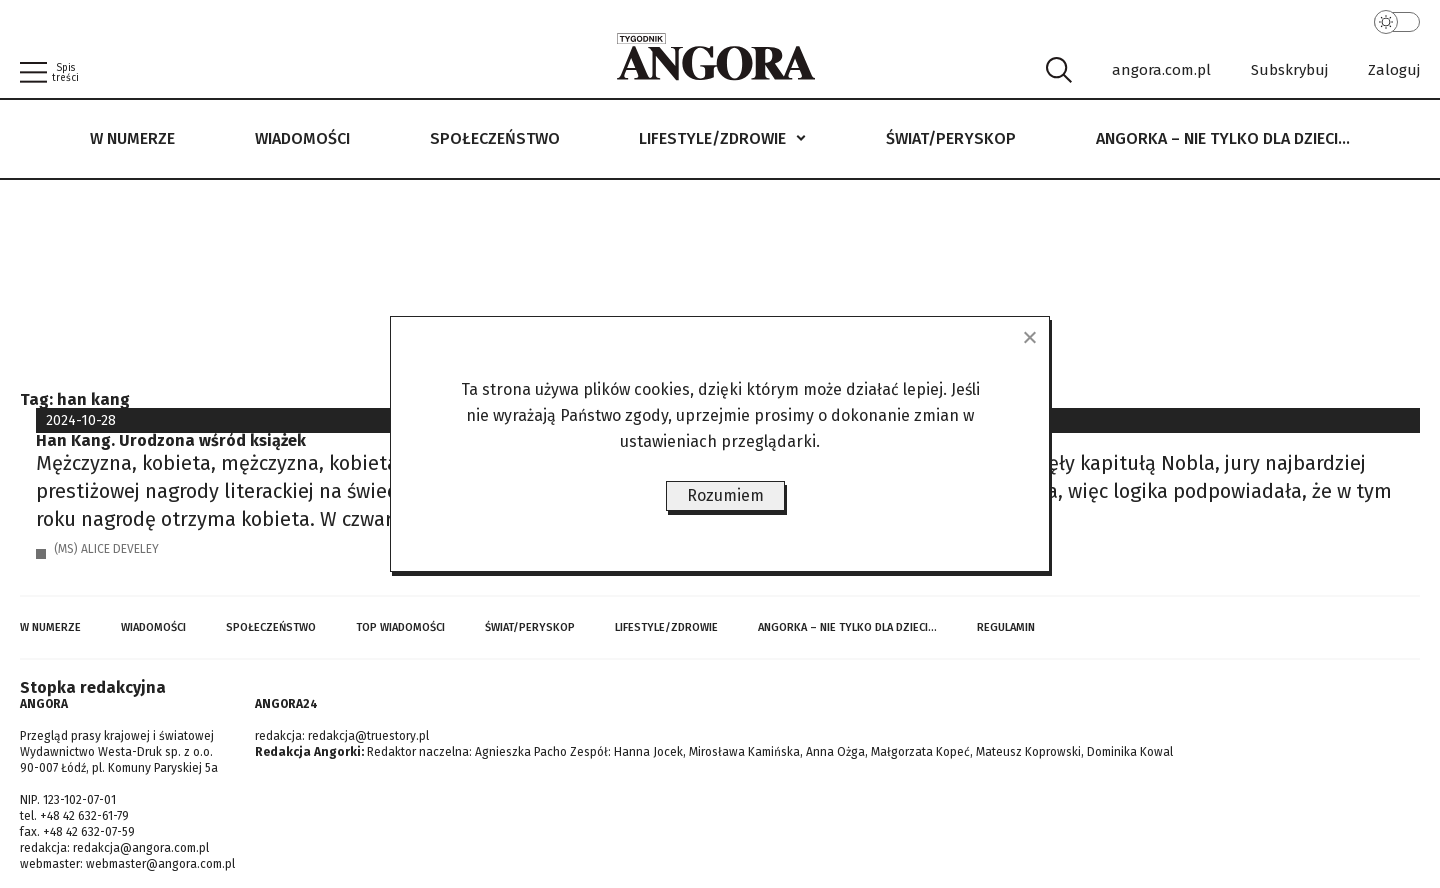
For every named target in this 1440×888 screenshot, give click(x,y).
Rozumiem (725, 495)
